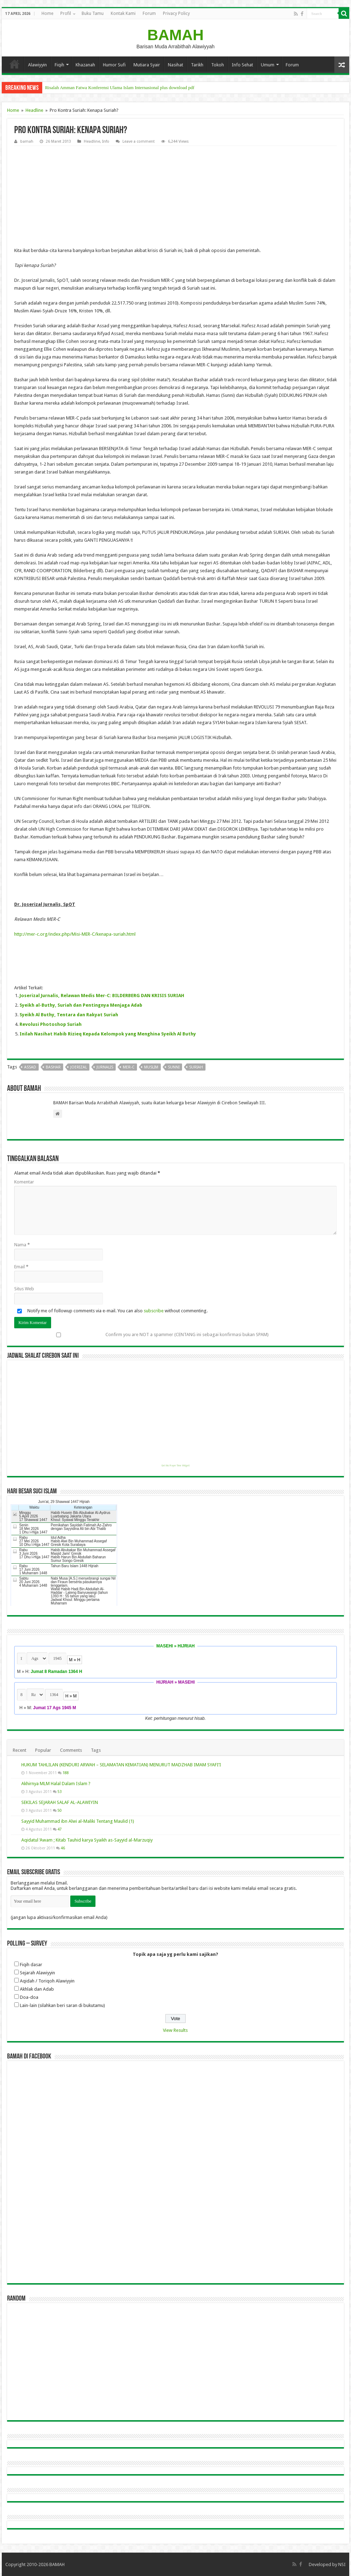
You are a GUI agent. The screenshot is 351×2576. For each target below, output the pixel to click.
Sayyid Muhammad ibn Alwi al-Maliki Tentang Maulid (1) (77, 1821)
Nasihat (175, 64)
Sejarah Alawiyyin (37, 1972)
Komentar (24, 1182)
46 (63, 1848)
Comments (71, 1750)
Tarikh (197, 64)
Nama (22, 1244)
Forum (149, 13)
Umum (267, 64)
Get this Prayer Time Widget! (175, 1465)
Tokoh (217, 64)
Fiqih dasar (31, 1964)
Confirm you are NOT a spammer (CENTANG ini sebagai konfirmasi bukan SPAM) (141, 1334)
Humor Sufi (114, 64)
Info (105, 141)
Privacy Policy (176, 13)
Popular (43, 1750)
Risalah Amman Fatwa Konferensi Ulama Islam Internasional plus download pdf (119, 87)
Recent (19, 1750)
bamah (26, 141)
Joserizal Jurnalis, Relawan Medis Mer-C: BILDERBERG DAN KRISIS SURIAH (102, 995)
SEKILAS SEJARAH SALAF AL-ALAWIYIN (59, 1802)
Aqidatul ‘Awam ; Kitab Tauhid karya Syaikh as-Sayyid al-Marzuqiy (87, 1840)
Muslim (151, 1067)
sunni (174, 1067)
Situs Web (24, 1288)
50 (59, 1810)
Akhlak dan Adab (37, 1989)
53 (59, 1791)
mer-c (129, 1067)
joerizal (78, 1067)
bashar (53, 1067)
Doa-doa (29, 1997)
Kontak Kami (123, 13)
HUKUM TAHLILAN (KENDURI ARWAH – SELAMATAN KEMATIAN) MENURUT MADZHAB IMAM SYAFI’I (121, 1764)
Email (21, 1266)
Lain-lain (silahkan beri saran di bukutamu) (62, 2005)
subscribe (154, 1310)
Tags (96, 1750)
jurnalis (105, 1067)
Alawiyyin (37, 64)
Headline (34, 110)
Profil (65, 13)
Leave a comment (138, 141)
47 (59, 1829)
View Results (175, 2030)
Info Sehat (242, 64)
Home (47, 13)
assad (30, 1067)
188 (65, 1773)
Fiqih (59, 64)
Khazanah (85, 64)
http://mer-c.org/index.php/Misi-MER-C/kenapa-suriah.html (75, 934)
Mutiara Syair (146, 64)
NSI (342, 2564)
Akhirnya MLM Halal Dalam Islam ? (56, 1783)
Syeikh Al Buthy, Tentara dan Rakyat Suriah (69, 1014)
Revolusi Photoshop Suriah (51, 1024)
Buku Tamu (93, 13)
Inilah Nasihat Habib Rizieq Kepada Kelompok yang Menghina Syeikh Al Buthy (108, 1034)
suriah (196, 1067)
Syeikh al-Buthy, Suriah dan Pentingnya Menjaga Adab (81, 1005)
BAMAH (175, 34)
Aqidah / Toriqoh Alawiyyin (47, 1981)
